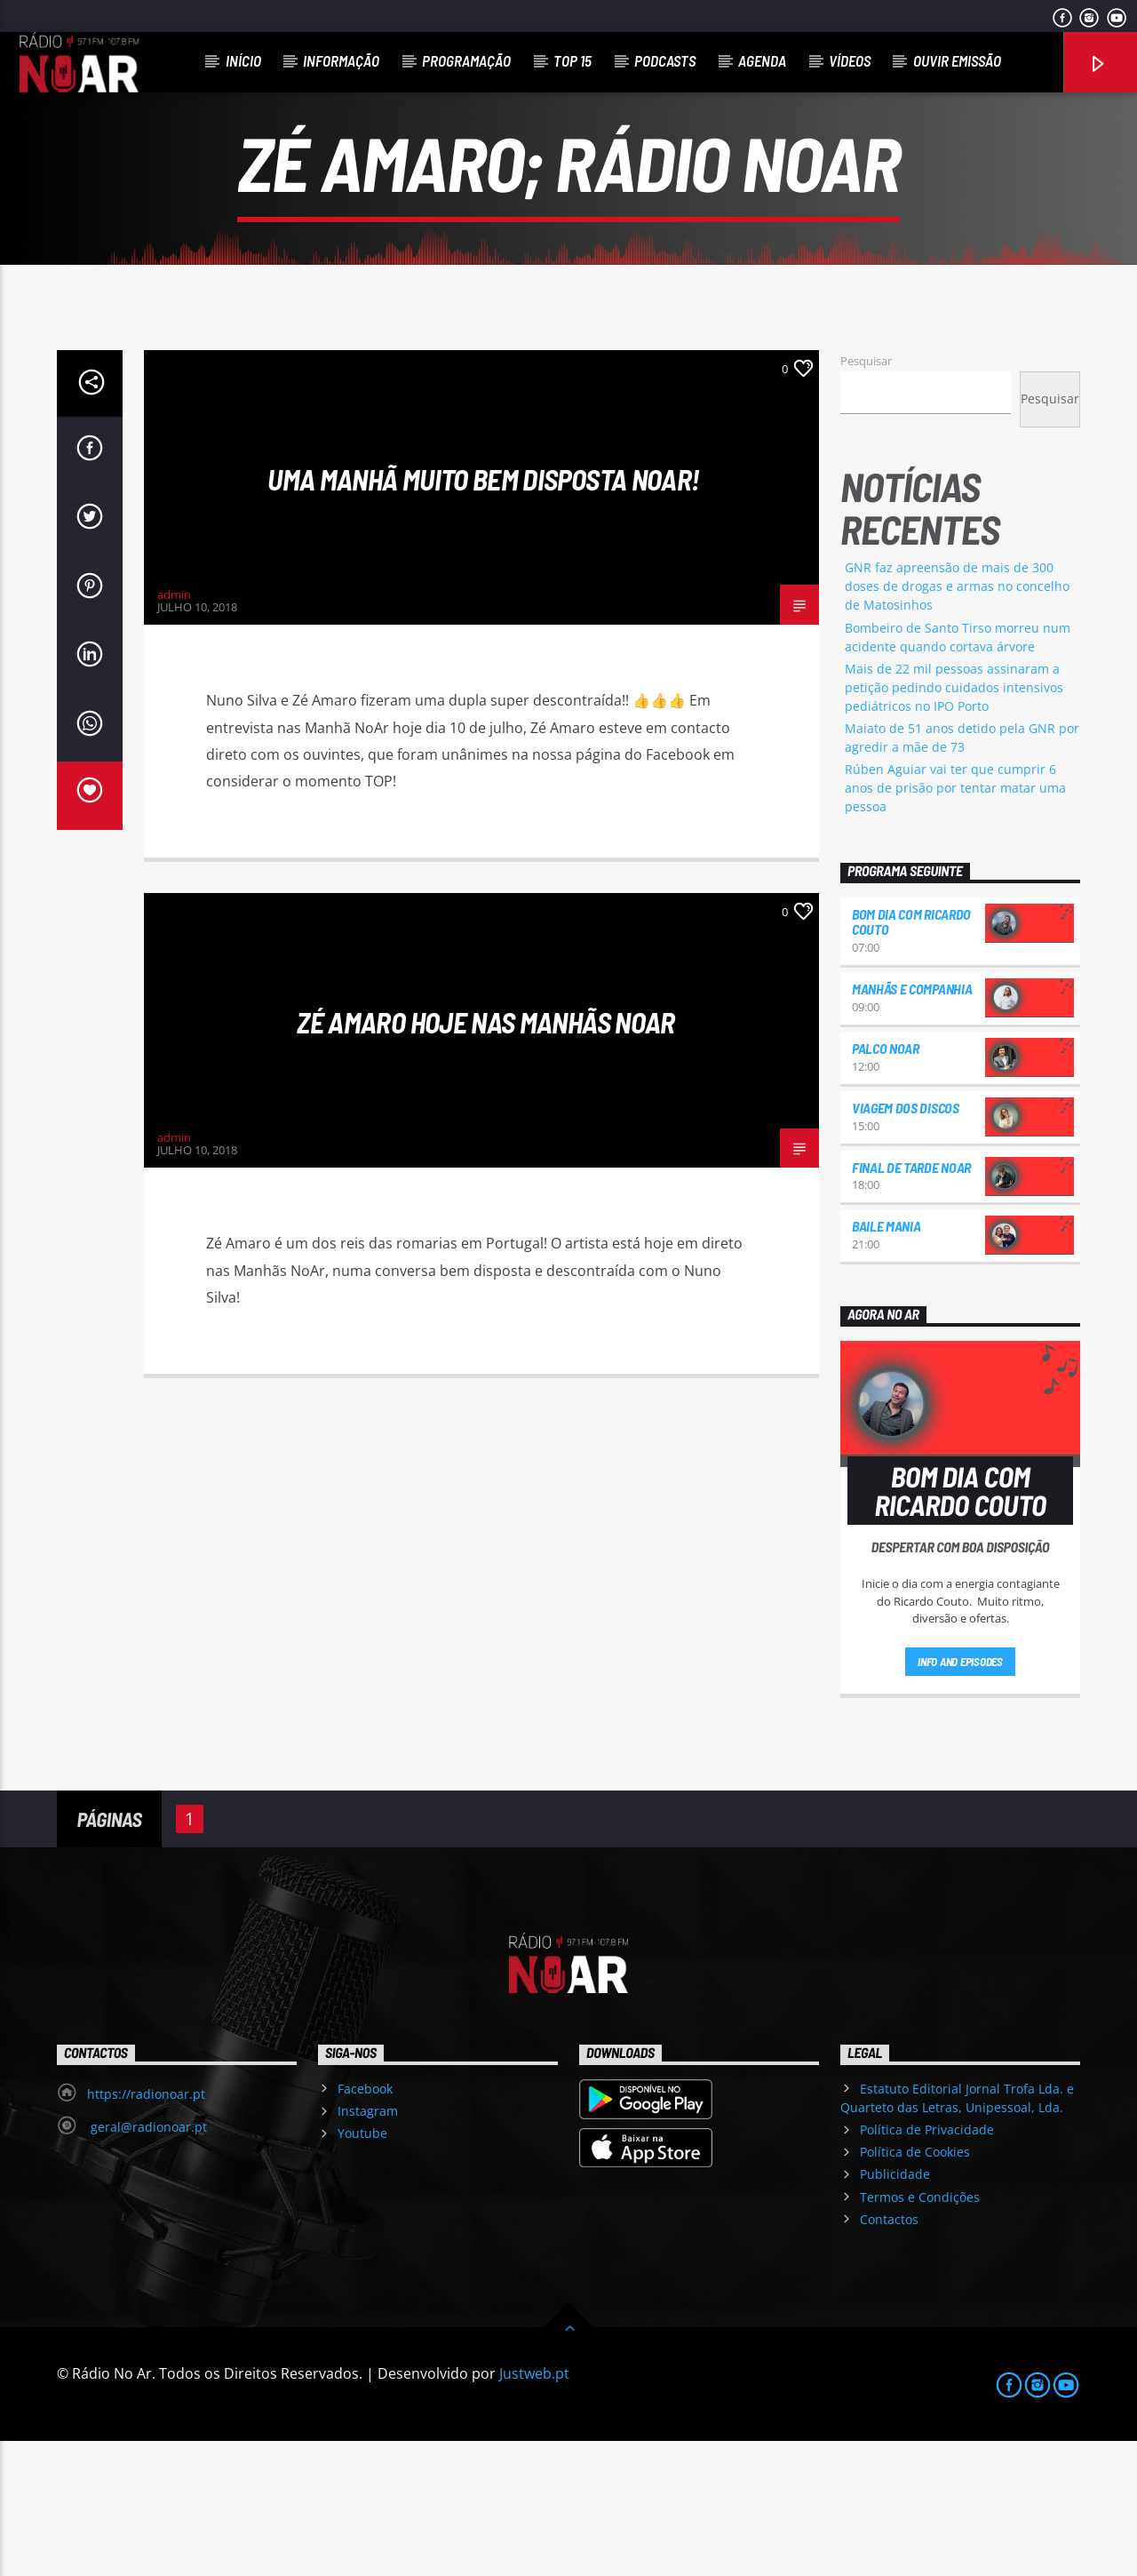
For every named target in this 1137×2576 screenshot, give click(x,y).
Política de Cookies (915, 2286)
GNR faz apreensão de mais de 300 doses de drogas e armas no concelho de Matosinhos (957, 721)
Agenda (762, 60)
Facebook (365, 2223)
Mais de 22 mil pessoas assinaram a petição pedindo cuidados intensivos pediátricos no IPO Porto (954, 822)
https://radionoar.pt (146, 2229)
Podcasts (665, 60)
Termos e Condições (920, 2332)
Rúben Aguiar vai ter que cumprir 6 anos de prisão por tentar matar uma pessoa (955, 923)
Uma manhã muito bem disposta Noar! (485, 614)
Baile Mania (886, 1360)
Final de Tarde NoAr (911, 1302)
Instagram (368, 2245)
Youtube (362, 2268)
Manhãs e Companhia (912, 1123)
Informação (341, 60)
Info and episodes (960, 1797)
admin (174, 730)
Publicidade (895, 2309)
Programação (466, 60)
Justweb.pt (534, 2508)
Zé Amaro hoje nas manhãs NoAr (485, 1157)
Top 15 (572, 60)
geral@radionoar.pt (147, 2261)
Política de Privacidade (927, 2264)
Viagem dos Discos (905, 1242)
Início (243, 60)
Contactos (889, 2354)
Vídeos (850, 60)
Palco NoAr (885, 1183)
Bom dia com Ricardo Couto (911, 1057)
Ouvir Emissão (957, 60)
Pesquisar (866, 496)
